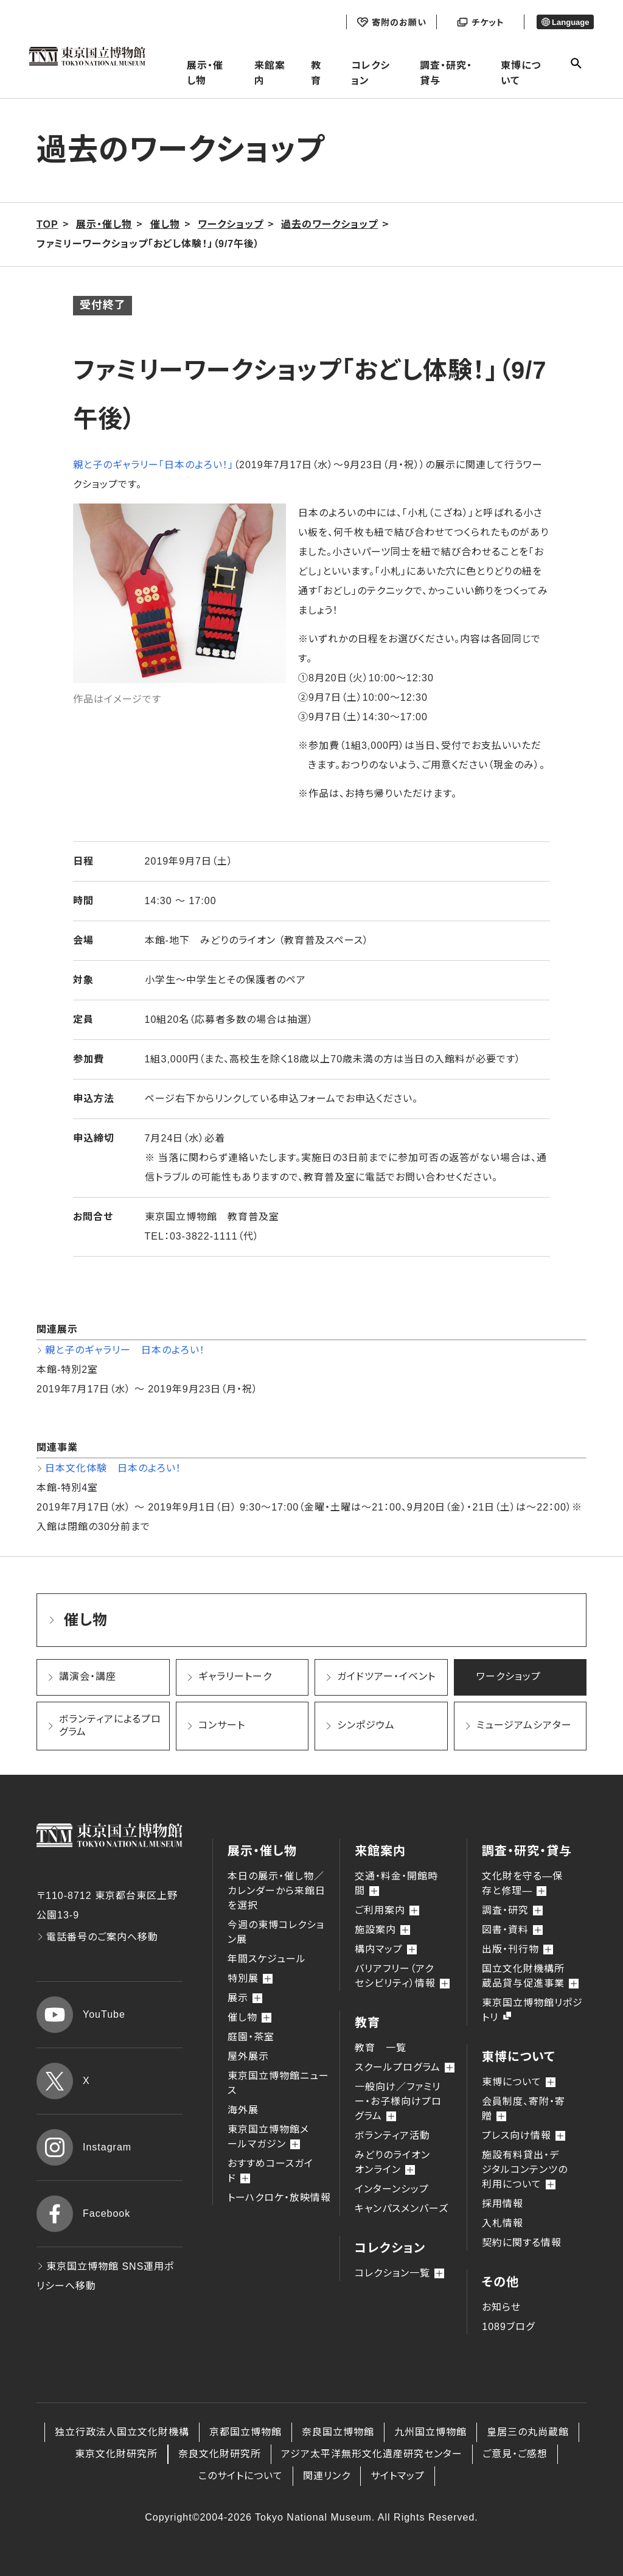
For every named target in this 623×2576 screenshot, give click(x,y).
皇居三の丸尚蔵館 (528, 2432)
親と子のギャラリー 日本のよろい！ (125, 1350)
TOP (47, 224)
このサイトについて (240, 2476)
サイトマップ (398, 2476)
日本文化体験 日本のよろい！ (113, 1468)
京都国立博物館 (245, 2432)
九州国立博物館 (430, 2432)
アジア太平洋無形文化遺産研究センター (371, 2454)
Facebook (83, 2213)
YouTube (81, 2014)
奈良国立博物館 (338, 2432)
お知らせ (501, 2307)
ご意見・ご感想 (515, 2454)
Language (565, 22)
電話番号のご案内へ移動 (97, 1937)
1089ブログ (508, 2327)
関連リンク (326, 2476)
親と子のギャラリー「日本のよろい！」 (153, 465)
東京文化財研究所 (116, 2454)
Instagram (84, 2147)
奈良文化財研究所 (219, 2454)
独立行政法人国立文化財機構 (122, 2432)
